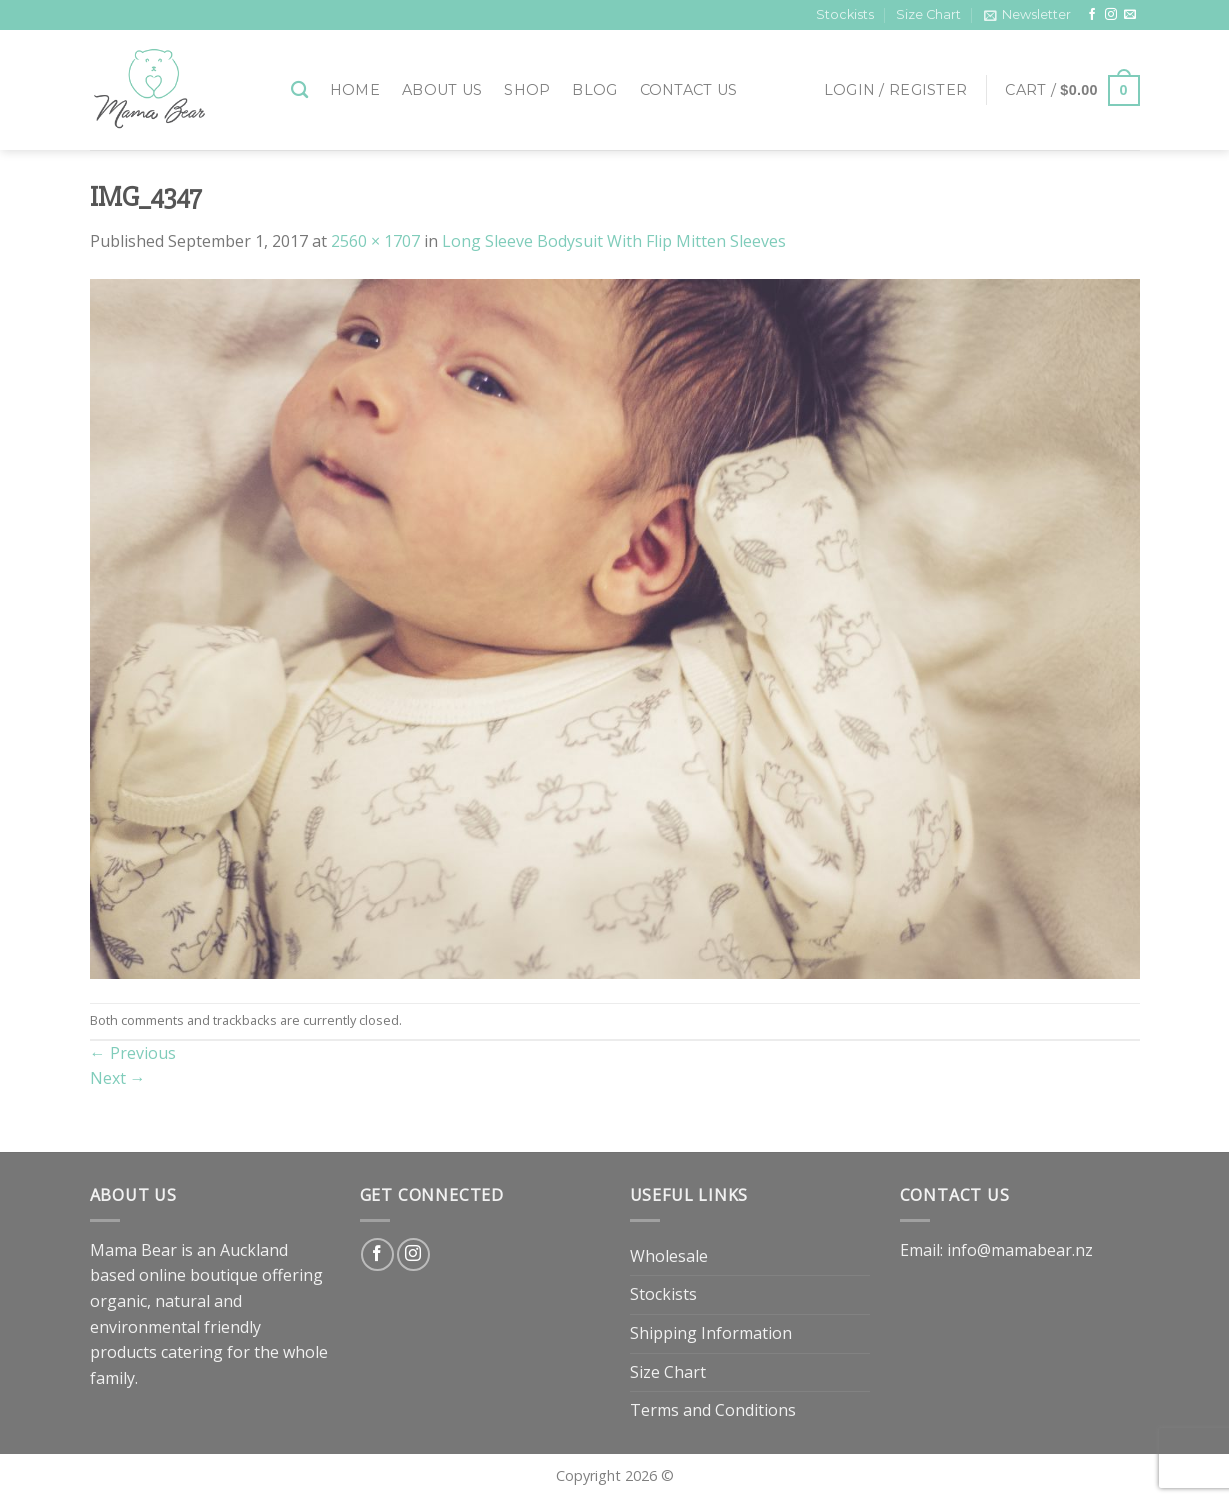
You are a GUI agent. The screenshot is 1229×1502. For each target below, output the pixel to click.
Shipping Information (711, 1333)
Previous (133, 1053)
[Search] (299, 90)
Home (355, 90)
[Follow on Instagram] (1111, 15)
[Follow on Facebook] (1092, 15)
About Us (442, 90)
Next (118, 1078)
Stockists (845, 14)
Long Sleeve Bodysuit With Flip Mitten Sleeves (614, 241)
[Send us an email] (1130, 15)
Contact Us (689, 90)
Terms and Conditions (713, 1410)
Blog (594, 90)
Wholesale (669, 1256)
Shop (527, 90)
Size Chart (928, 14)
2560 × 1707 (375, 241)
